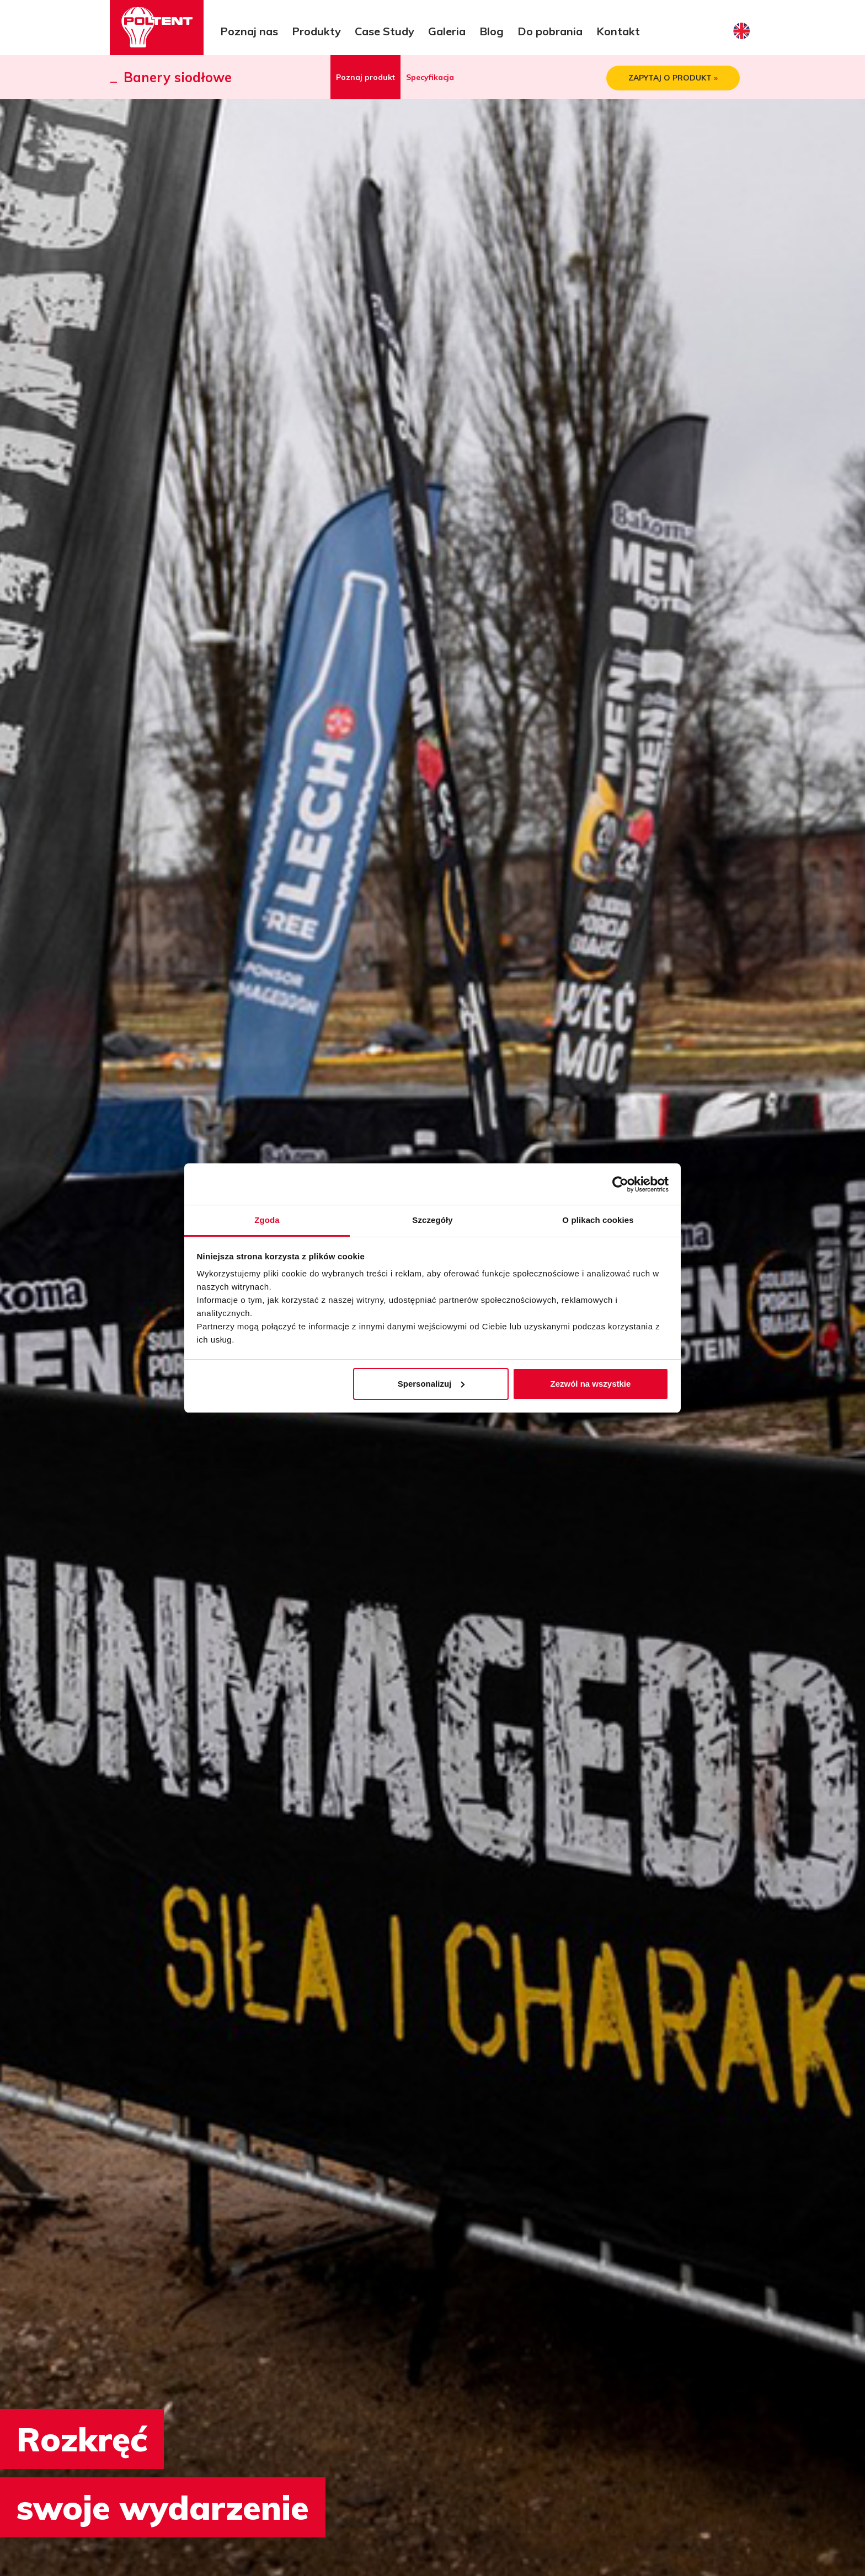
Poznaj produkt (365, 77)
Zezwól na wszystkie (590, 1383)
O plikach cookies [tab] (597, 1220)
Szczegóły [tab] (432, 1220)
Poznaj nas (249, 31)
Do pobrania (550, 31)
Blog (491, 31)
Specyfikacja (430, 77)
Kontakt (618, 31)
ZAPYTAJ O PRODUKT (673, 78)
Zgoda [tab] (267, 1220)
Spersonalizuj (431, 1383)
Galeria (447, 31)
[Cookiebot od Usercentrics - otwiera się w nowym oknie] (620, 1184)
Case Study (384, 31)
